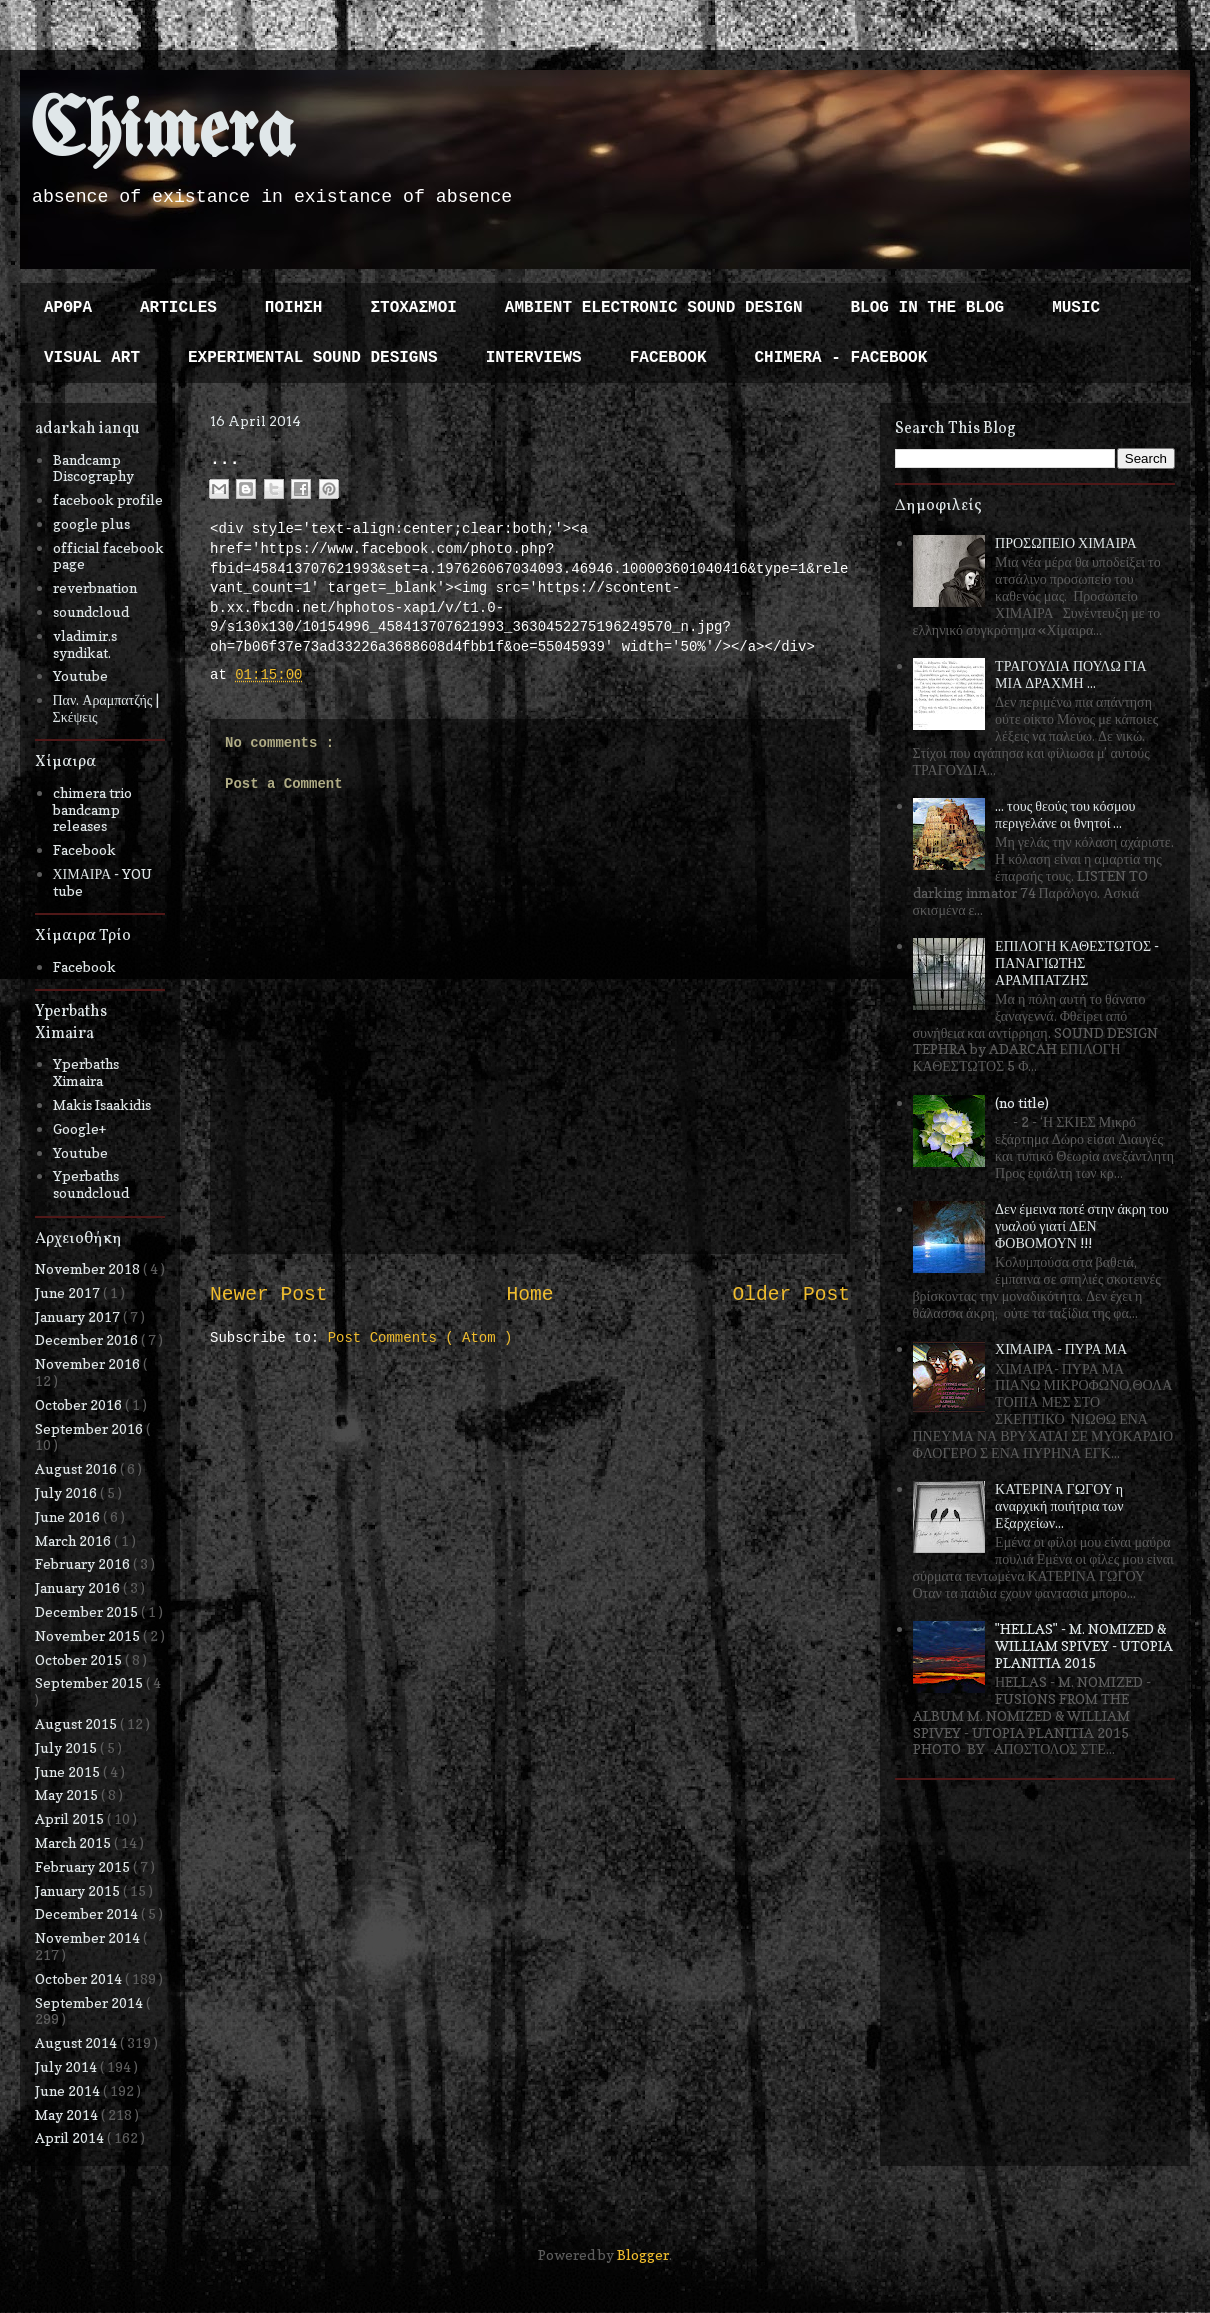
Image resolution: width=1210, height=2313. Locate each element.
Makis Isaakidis (102, 1104)
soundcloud (91, 611)
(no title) (1022, 1102)
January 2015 (79, 1890)
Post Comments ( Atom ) (420, 1338)
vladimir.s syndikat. (85, 644)
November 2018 (89, 1268)
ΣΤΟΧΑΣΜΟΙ (413, 308)
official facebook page (108, 556)
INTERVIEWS (534, 358)
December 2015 (88, 1611)
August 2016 (77, 1468)
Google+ (79, 1128)
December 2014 (88, 1913)
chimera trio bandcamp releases (92, 809)
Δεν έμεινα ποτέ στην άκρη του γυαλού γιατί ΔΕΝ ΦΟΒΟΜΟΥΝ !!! (1082, 1225)
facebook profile (108, 499)
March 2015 (74, 1842)
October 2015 (80, 1659)
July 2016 (67, 1492)
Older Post (791, 1295)
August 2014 (77, 2042)
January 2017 (79, 1316)
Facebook (84, 849)
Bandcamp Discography (93, 468)
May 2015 (68, 1794)
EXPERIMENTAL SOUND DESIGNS (313, 358)
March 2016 (74, 1540)
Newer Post (269, 1295)
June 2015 (69, 1771)
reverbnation (95, 587)
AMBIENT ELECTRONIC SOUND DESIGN (654, 308)
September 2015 (90, 1682)
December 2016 (88, 1339)
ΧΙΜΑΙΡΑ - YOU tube (103, 882)
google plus (91, 523)
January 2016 (79, 1587)
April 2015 (71, 1818)
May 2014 (68, 2114)
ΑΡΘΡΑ (68, 308)
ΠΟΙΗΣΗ (294, 308)
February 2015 (84, 1866)
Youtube (80, 675)
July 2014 (67, 2066)
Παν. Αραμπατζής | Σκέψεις (106, 708)
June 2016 (69, 1516)
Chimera (162, 133)
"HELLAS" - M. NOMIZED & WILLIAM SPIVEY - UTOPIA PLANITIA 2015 (1084, 1645)
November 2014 (89, 1937)
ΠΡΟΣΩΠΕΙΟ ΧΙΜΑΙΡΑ (1066, 542)
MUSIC (1076, 308)
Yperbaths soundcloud (91, 1184)
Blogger (643, 2254)
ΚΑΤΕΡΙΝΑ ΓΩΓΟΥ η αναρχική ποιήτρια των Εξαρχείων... (1059, 1505)
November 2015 (89, 1635)
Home (529, 1295)
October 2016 (80, 1404)
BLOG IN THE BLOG (928, 308)
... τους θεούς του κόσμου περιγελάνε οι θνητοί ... (1065, 814)
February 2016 (84, 1563)
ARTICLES (178, 308)
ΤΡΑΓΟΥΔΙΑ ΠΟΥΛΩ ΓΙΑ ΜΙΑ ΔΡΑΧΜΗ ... (1071, 674)
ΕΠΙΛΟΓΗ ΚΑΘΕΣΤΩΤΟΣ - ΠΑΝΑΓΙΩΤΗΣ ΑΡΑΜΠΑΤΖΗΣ (1077, 962)
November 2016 (89, 1363)
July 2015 (67, 1747)
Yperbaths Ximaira (86, 1072)
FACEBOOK (668, 358)
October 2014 (80, 1978)
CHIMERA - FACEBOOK (840, 358)
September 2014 (90, 2002)
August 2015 (77, 1723)
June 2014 (69, 2090)
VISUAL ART (92, 358)
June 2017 (69, 1292)
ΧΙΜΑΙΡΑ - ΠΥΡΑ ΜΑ (1061, 1348)
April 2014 (71, 2137)
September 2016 (90, 1428)
